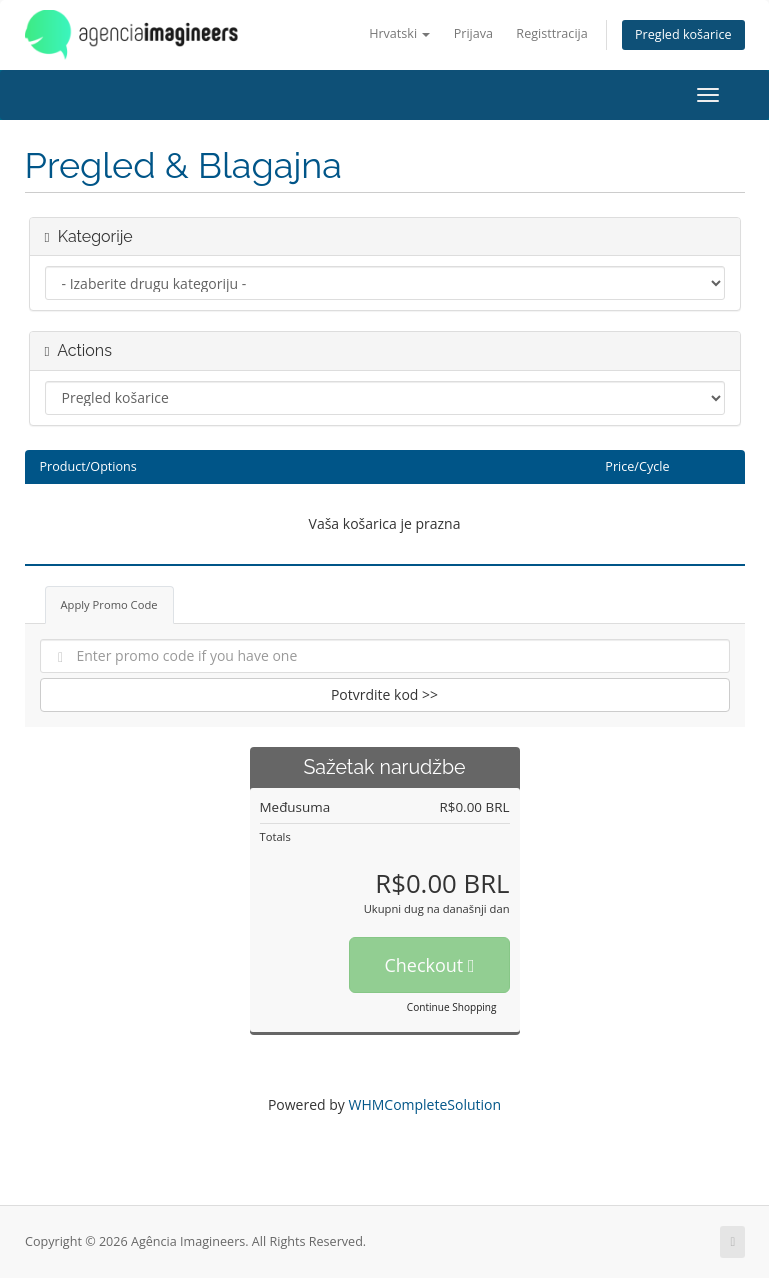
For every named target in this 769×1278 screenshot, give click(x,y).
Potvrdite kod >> (384, 694)
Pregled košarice (683, 34)
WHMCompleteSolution (424, 1104)
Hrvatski (399, 33)
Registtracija (551, 33)
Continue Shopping (452, 1007)
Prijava (473, 33)
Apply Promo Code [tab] (109, 604)
